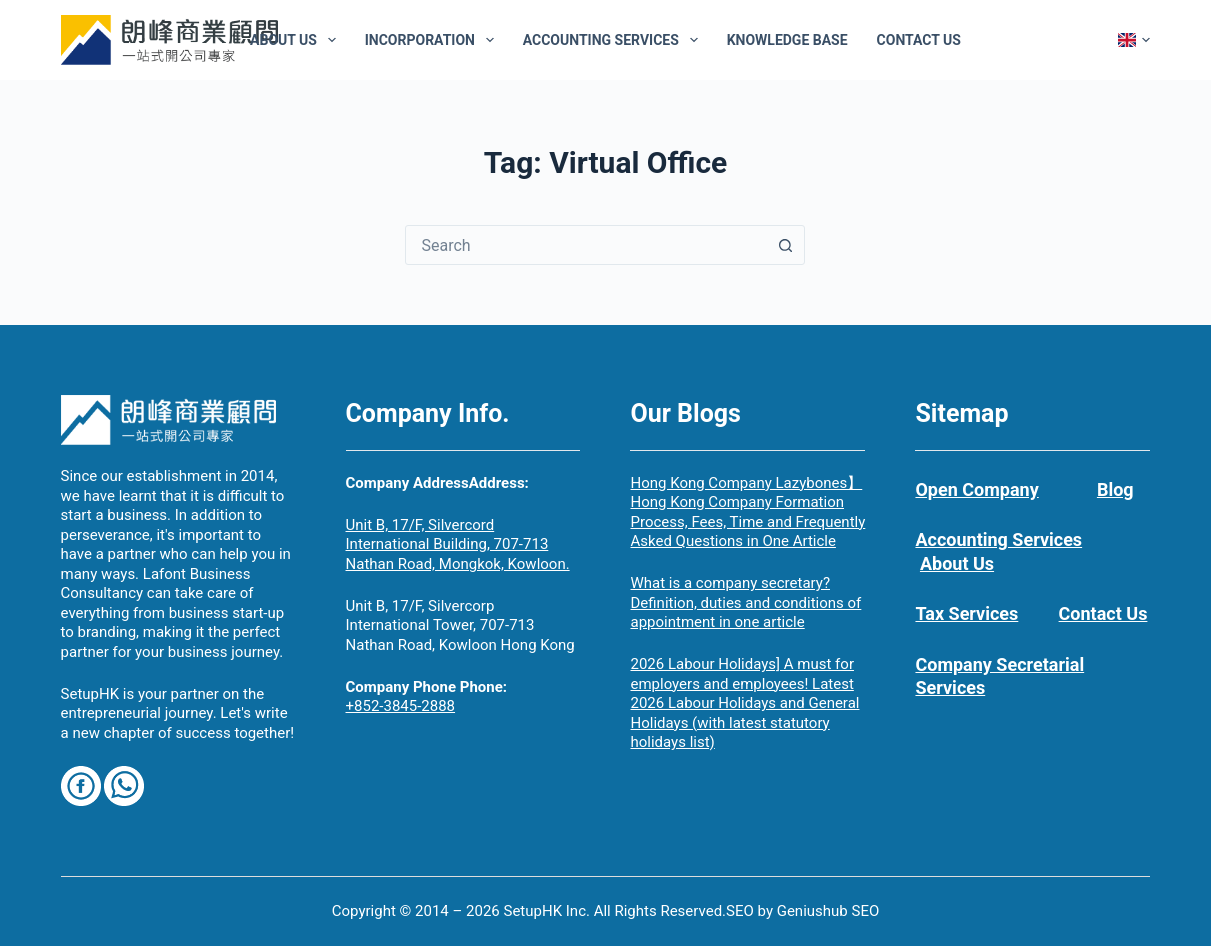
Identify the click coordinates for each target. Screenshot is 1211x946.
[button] (1134, 40)
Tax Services (966, 613)
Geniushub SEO (828, 911)
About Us (297, 40)
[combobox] (586, 245)
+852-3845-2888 (401, 706)
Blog (1115, 489)
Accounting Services (614, 40)
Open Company (976, 489)
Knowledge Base (787, 40)
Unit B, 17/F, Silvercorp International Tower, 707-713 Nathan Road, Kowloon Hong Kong (460, 625)
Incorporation (433, 40)
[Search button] (785, 245)
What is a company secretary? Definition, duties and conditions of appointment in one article (745, 602)
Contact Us (919, 40)
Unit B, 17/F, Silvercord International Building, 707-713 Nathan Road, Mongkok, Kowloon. (458, 544)
